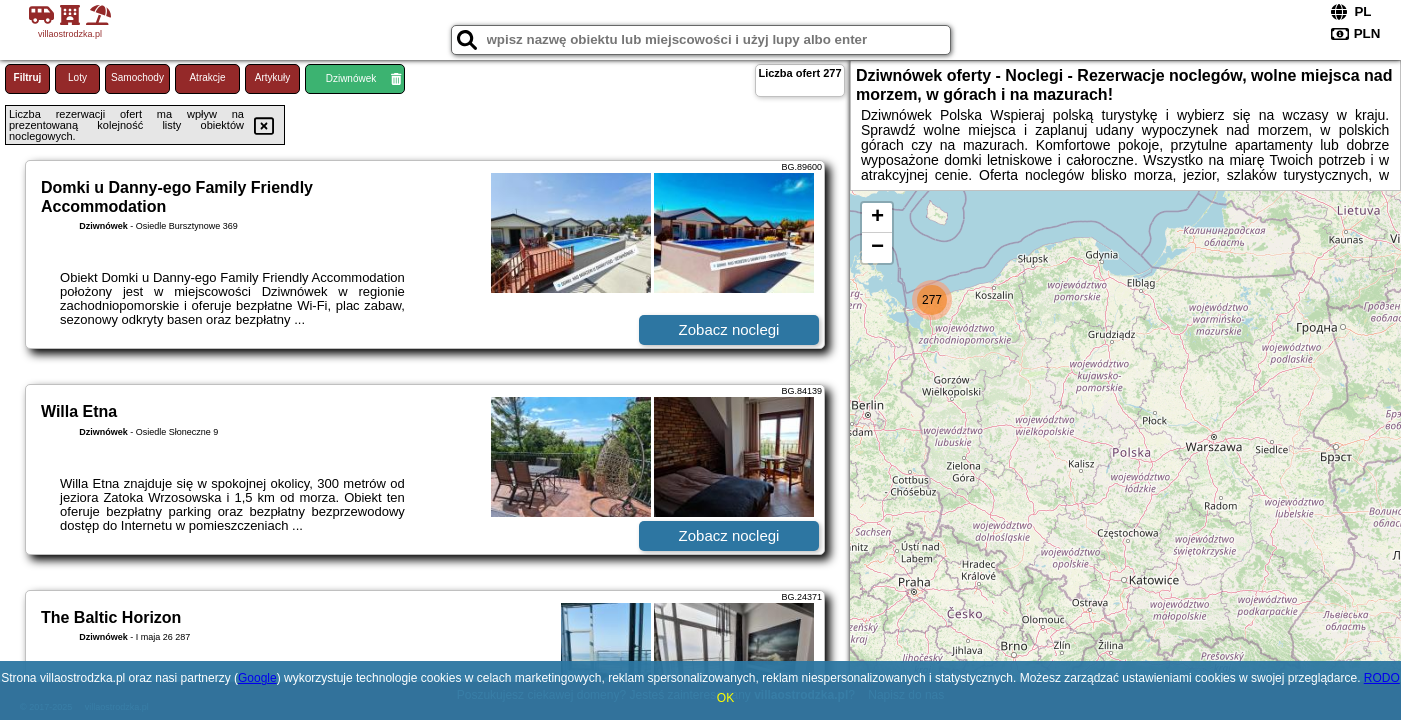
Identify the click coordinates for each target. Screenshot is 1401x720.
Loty (77, 77)
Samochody (137, 77)
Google (257, 678)
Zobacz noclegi (729, 329)
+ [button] (877, 218)
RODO (1382, 678)
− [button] (877, 248)
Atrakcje (207, 77)
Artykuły (273, 77)
